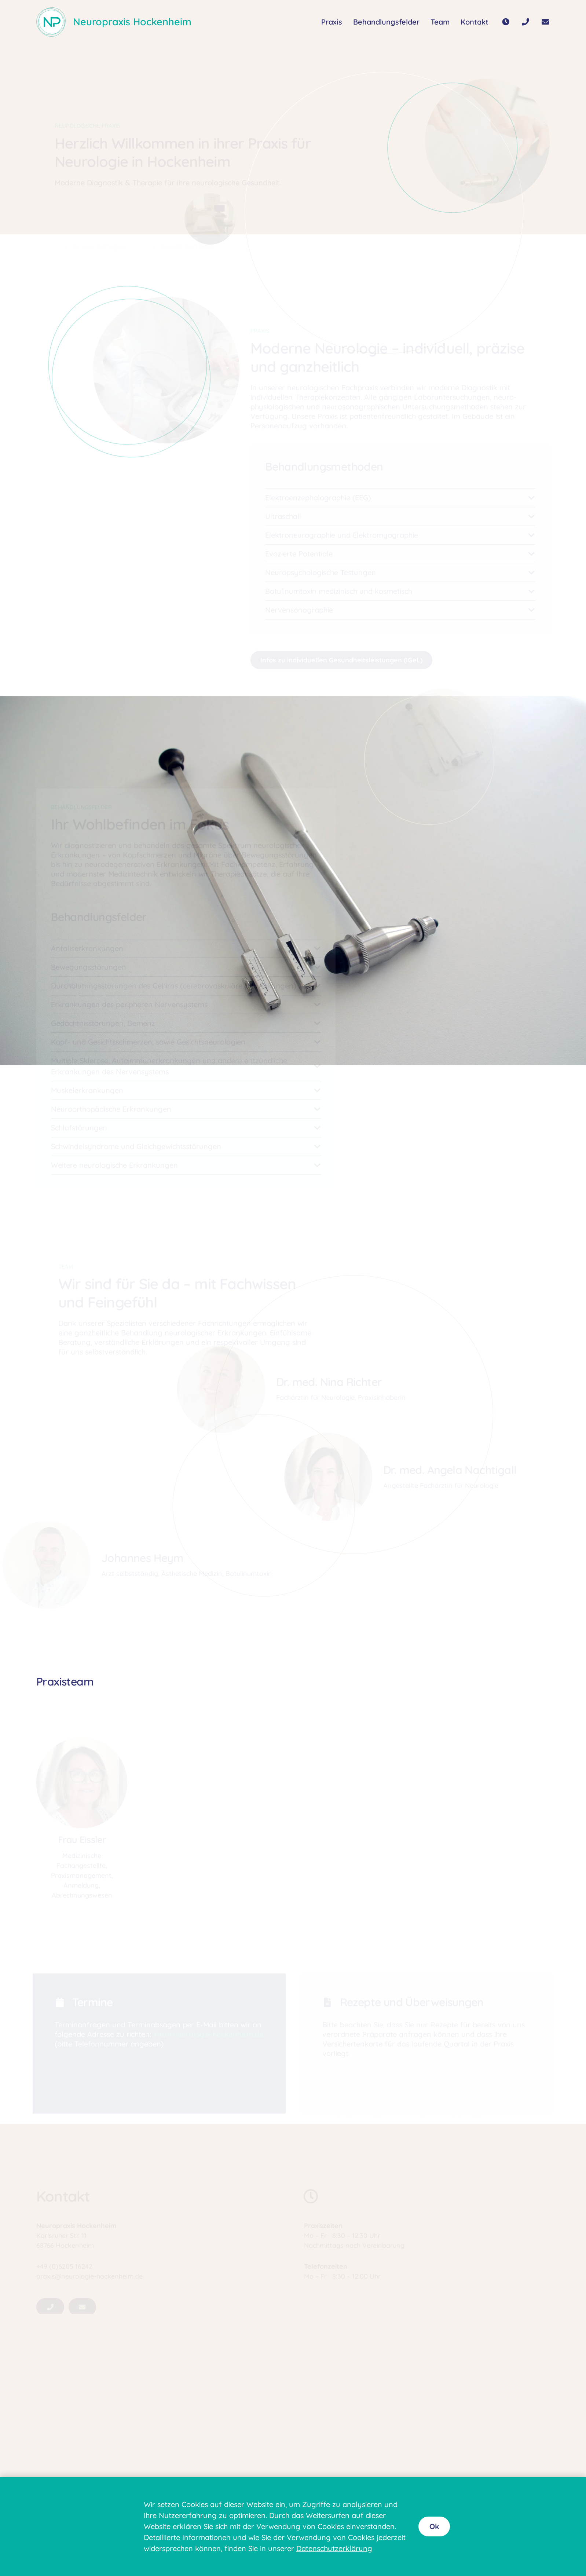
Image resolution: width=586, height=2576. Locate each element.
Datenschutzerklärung (334, 2548)
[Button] (505, 22)
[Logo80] (51, 22)
